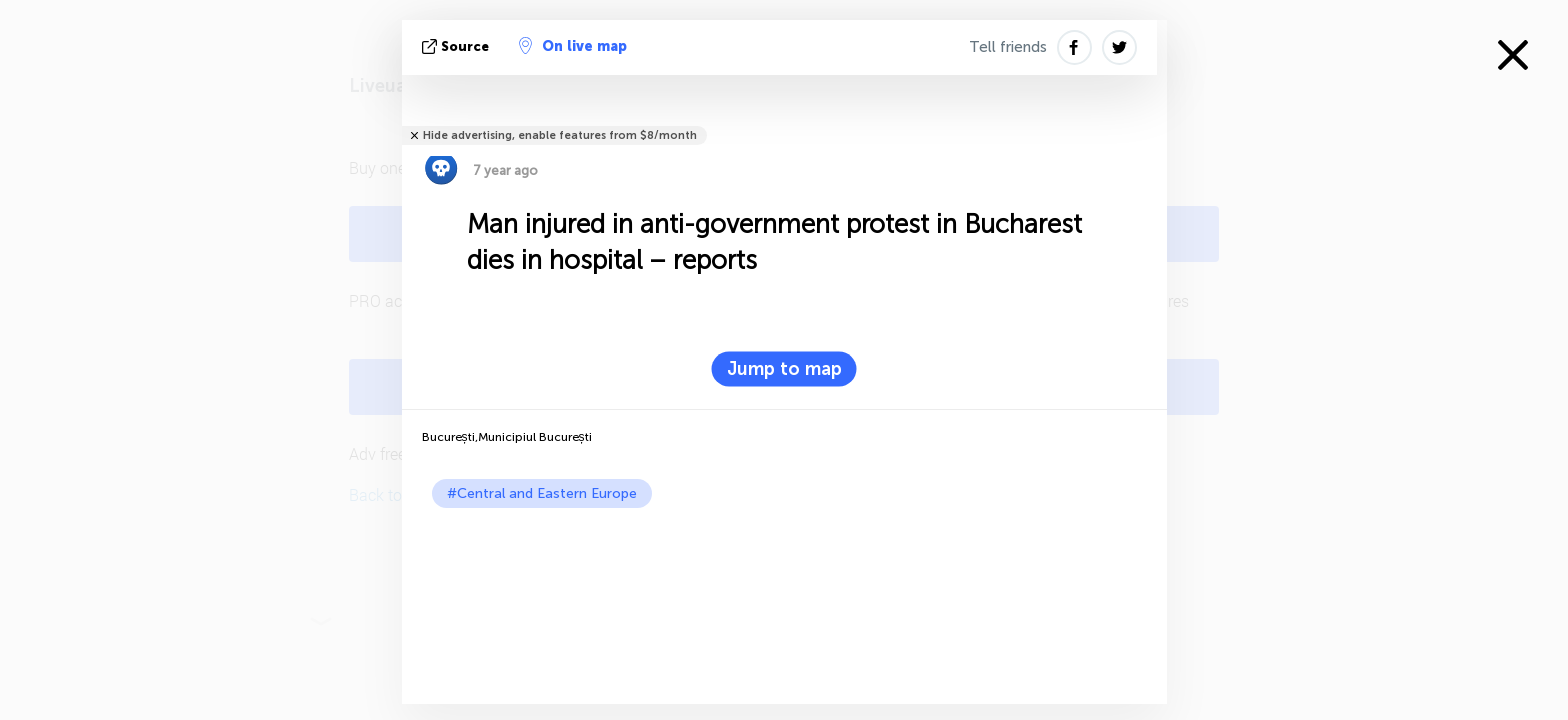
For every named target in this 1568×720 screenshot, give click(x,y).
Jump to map (784, 369)
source (457, 46)
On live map (573, 46)
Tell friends (1008, 47)
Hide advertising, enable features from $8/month (560, 135)
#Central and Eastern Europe (542, 493)
